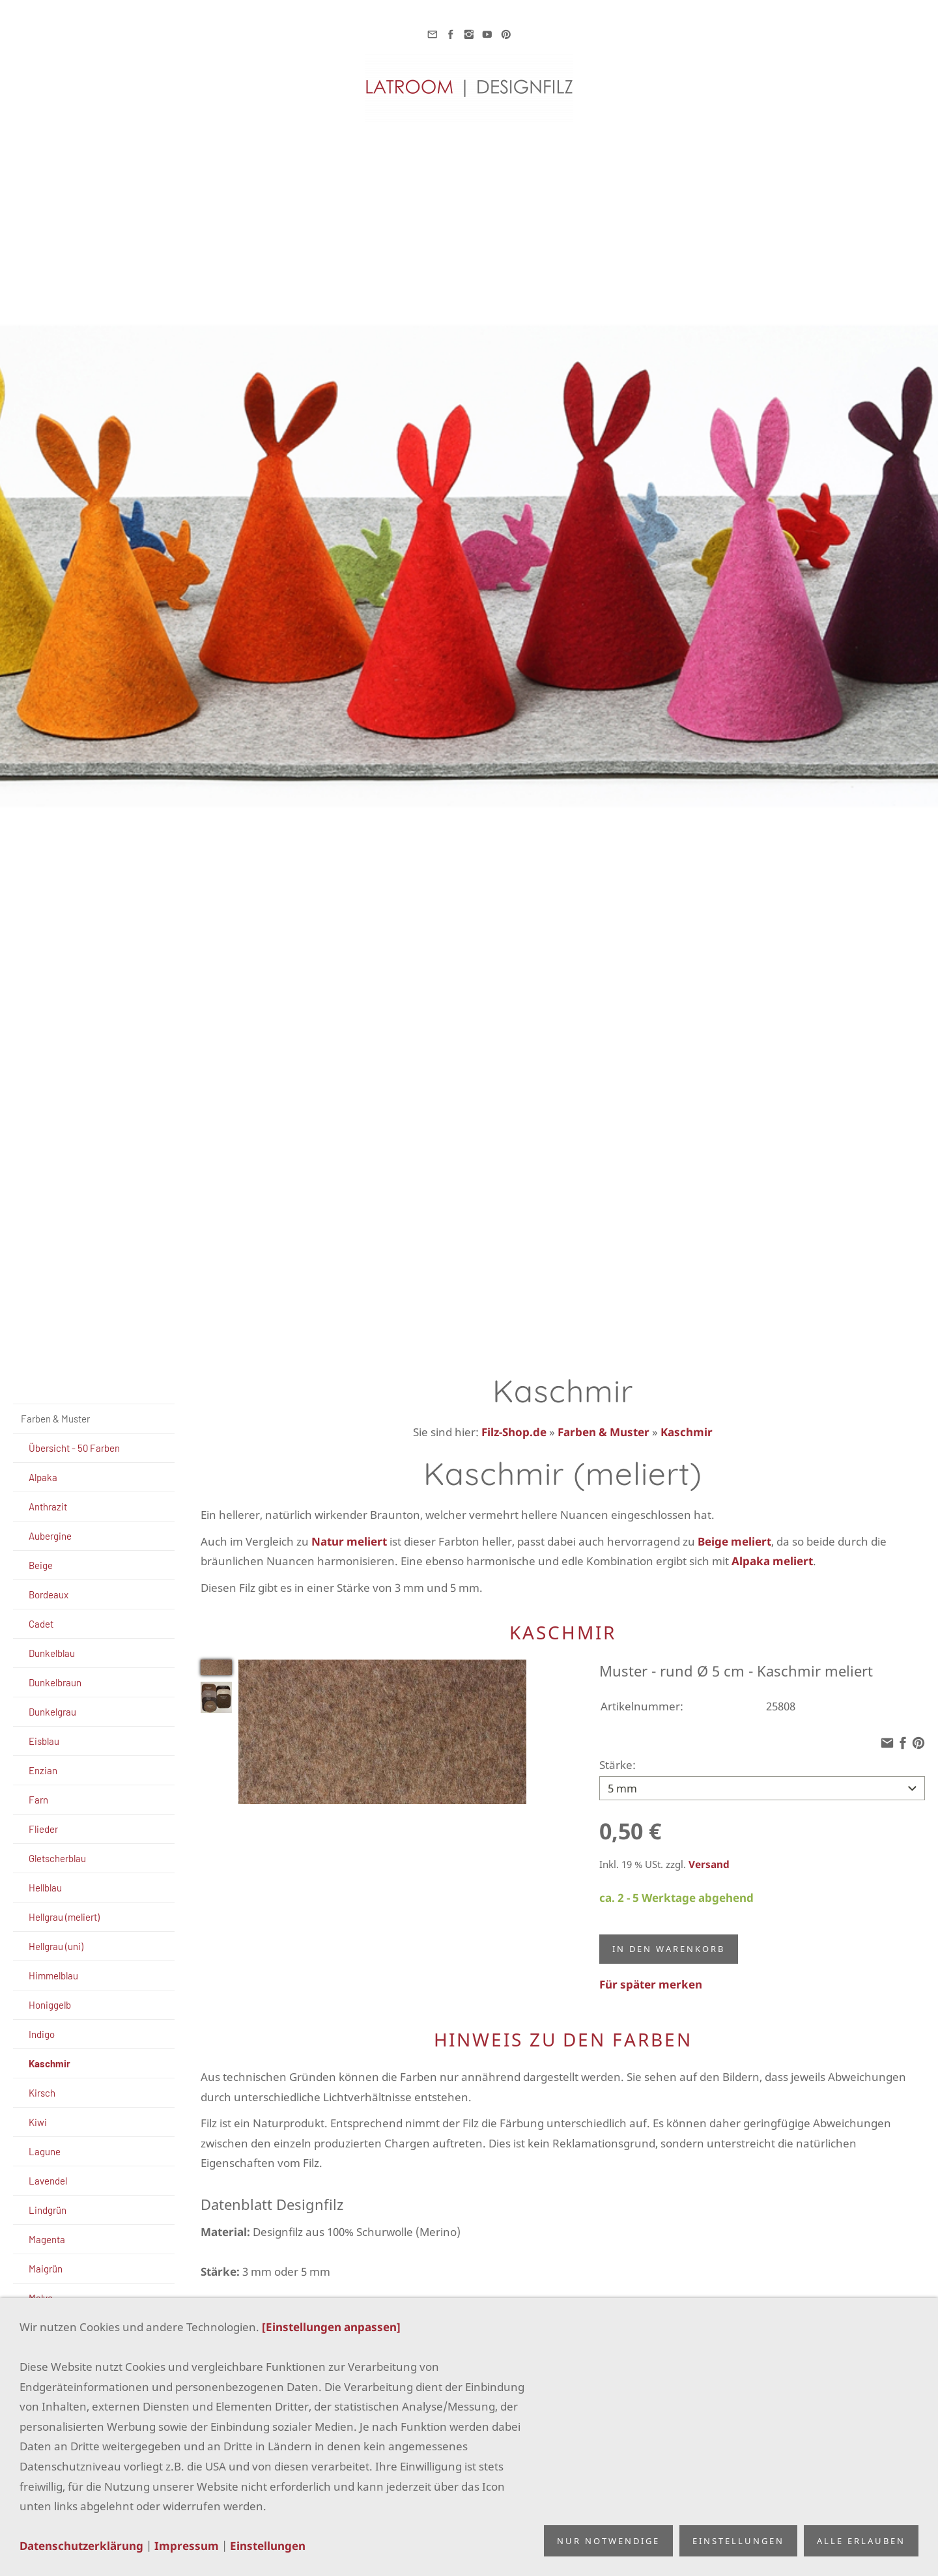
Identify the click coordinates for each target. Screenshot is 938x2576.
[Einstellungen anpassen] (331, 2326)
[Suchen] (94, 1385)
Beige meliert (734, 1541)
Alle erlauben (861, 2541)
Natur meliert (349, 1541)
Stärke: (617, 1764)
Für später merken (650, 1981)
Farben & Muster (603, 1431)
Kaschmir (687, 1431)
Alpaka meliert (772, 1560)
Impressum (186, 2545)
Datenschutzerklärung (81, 2545)
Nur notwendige (608, 2541)
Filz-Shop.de (514, 1431)
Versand (709, 1861)
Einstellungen (268, 2545)
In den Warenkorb (668, 1946)
